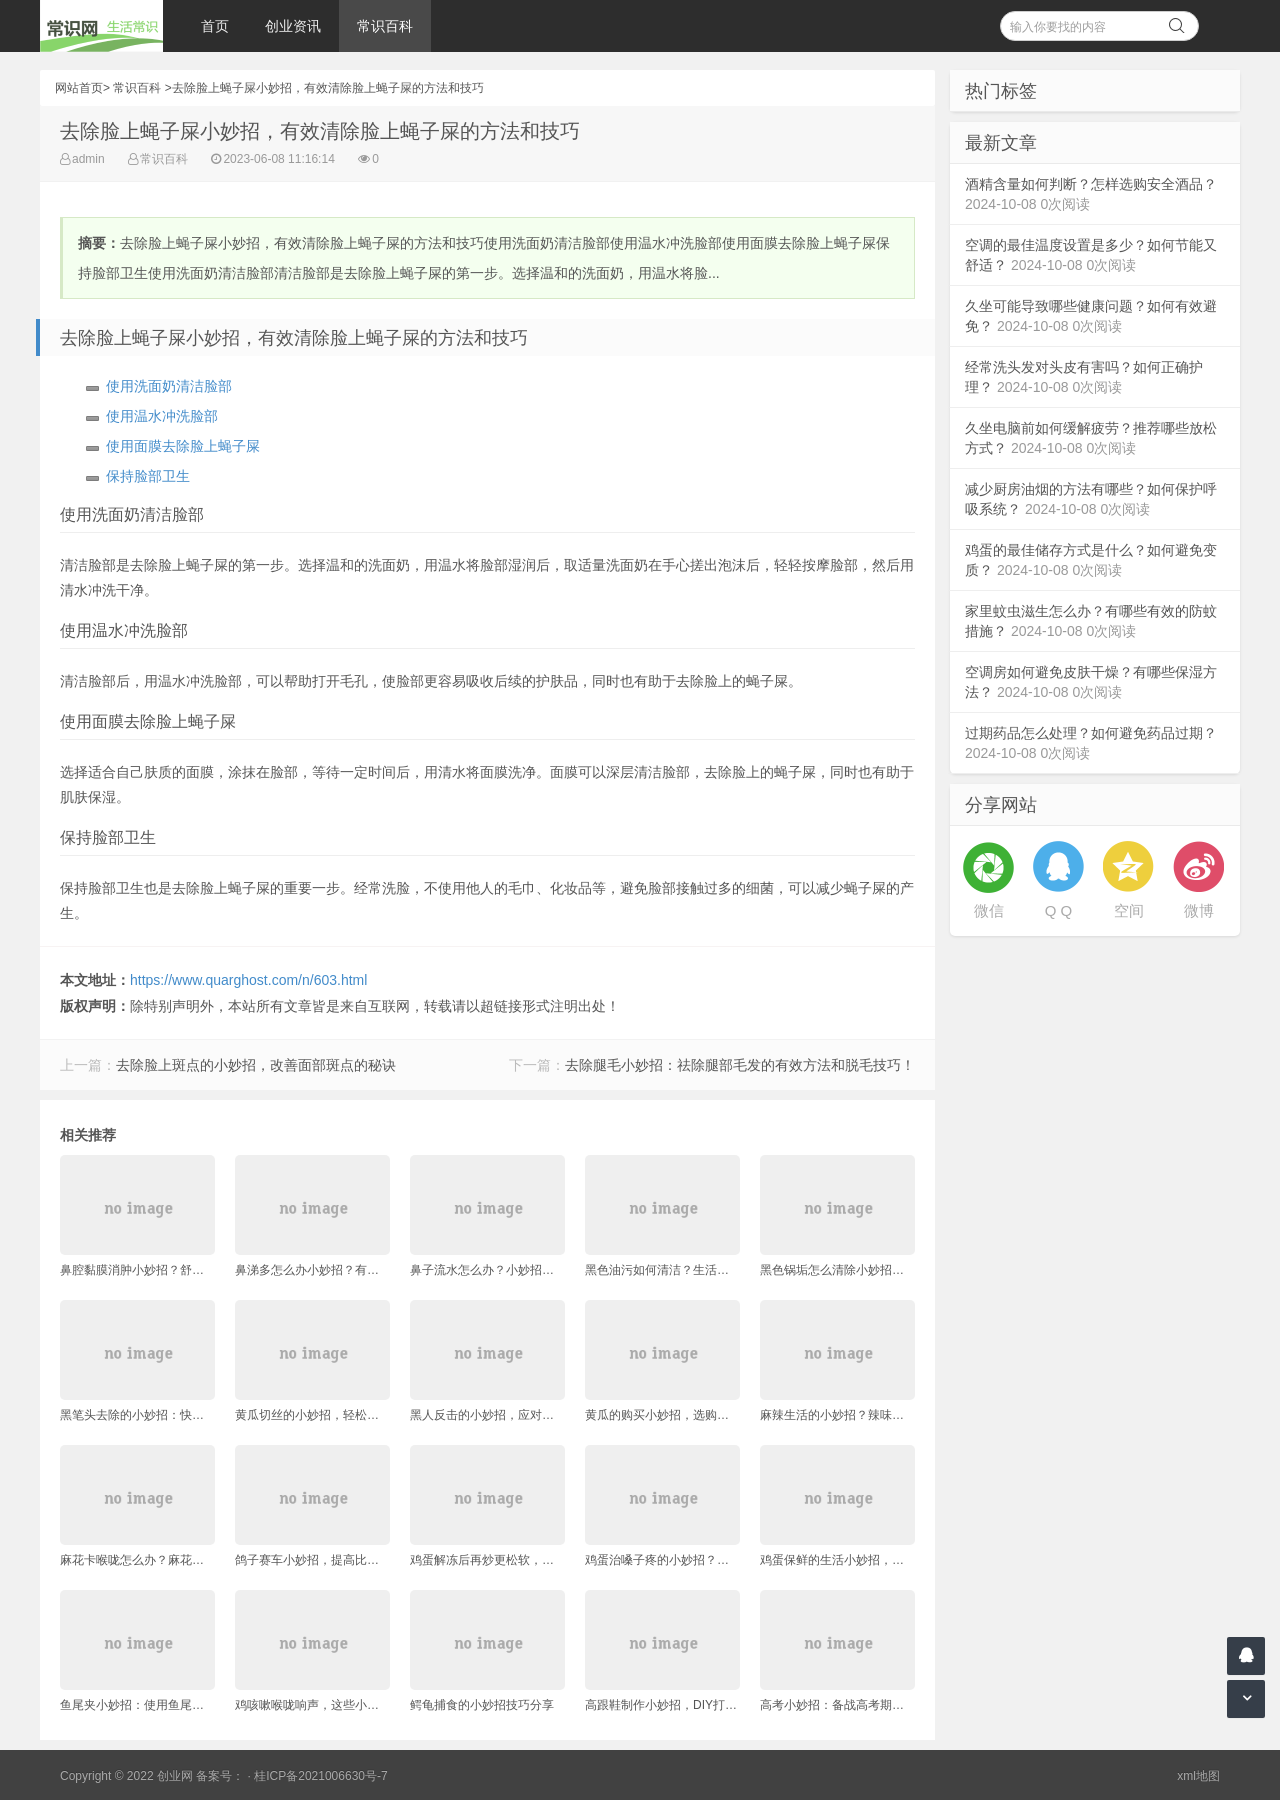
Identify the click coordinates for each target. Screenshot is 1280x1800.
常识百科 (385, 26)
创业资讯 (293, 26)
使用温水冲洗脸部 (162, 416)
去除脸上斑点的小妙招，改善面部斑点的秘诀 (256, 1065)
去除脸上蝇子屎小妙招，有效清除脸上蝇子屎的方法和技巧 (328, 88)
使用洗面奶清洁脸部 (169, 386)
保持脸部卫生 (148, 476)
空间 (1129, 910)
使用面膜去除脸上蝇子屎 (183, 446)
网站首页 (79, 88)
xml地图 (1198, 1776)
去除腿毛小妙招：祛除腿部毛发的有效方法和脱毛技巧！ (740, 1065)
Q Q (1059, 910)
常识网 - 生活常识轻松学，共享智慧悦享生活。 (101, 26)
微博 (1199, 910)
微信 (989, 910)
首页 (215, 26)
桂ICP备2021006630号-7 (320, 1776)
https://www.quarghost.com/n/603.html (248, 980)
